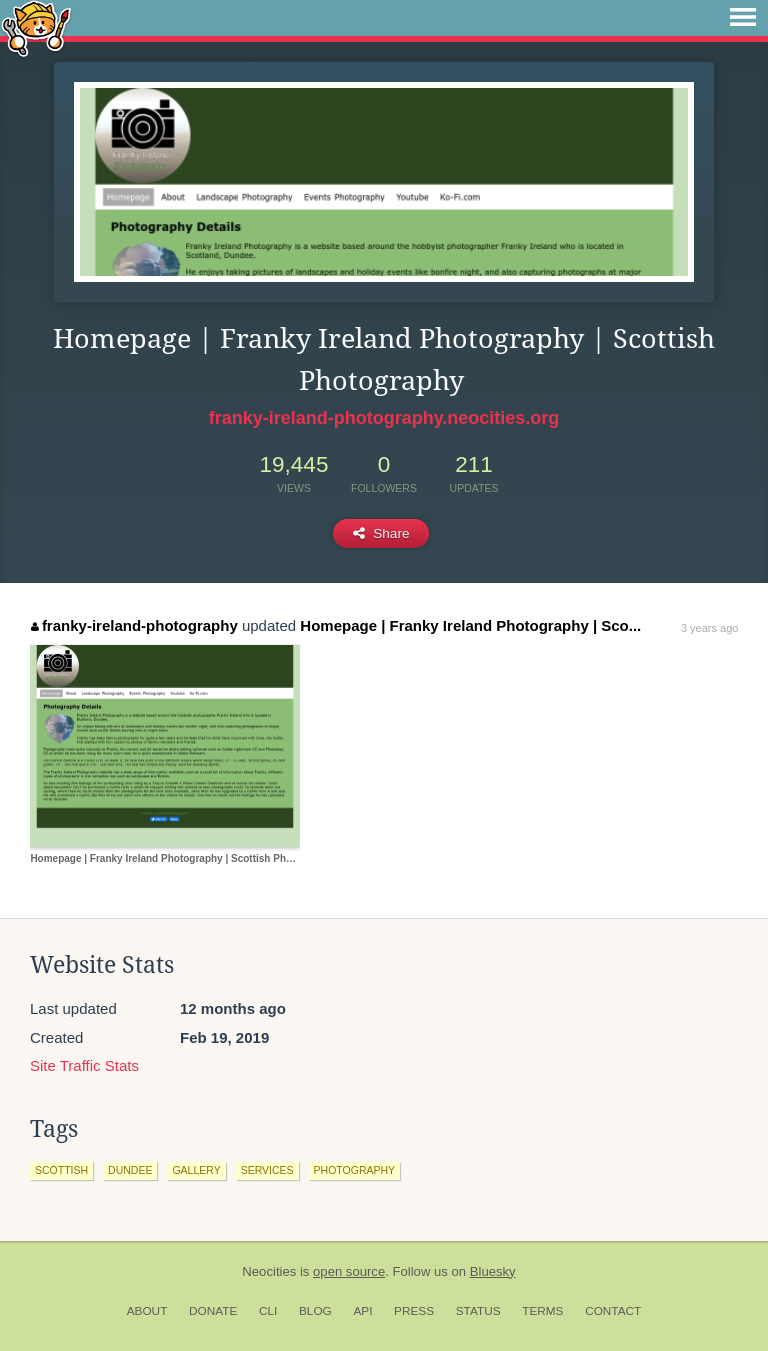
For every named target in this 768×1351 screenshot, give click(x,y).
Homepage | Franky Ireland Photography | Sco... (470, 625)
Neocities (269, 1271)
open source (349, 1271)
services (267, 1170)
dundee (130, 1170)
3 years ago (709, 628)
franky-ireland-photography (134, 625)
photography (355, 1170)
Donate (213, 1311)
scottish (61, 1170)
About (147, 1311)
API (362, 1311)
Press (414, 1311)
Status (478, 1311)
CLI (268, 1311)
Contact (613, 1311)
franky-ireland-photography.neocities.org (384, 418)
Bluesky (493, 1271)
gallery (196, 1170)
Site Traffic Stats (84, 1065)
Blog (315, 1311)
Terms (542, 1311)
